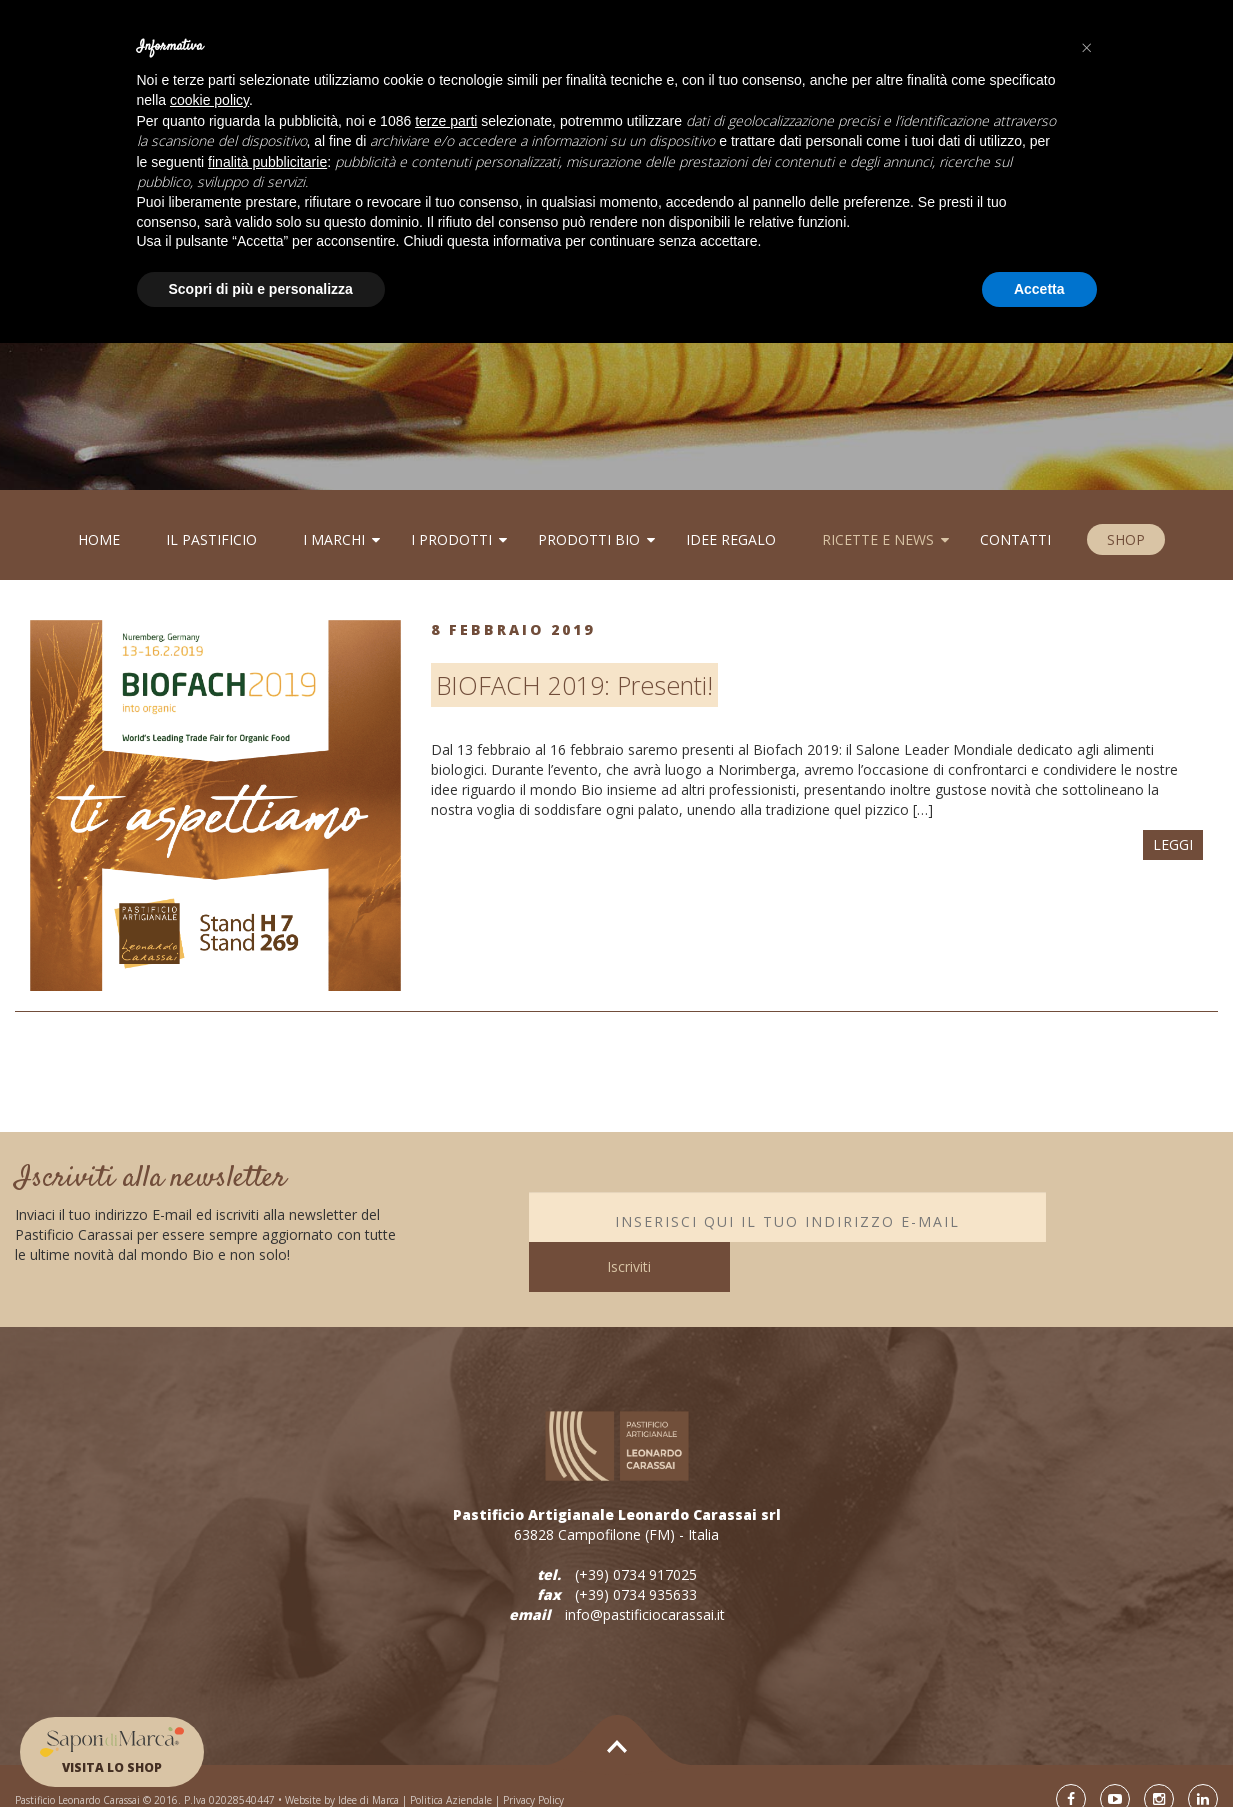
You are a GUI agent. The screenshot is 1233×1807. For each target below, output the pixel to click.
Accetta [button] (1039, 289)
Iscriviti (1132, 1216)
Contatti (1015, 539)
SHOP (1126, 539)
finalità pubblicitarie (267, 162)
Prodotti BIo (589, 539)
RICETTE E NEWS (878, 539)
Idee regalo (731, 539)
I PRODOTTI (451, 539)
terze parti (446, 121)
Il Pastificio (211, 539)
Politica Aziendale (451, 1772)
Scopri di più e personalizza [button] (261, 289)
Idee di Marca (368, 1772)
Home (99, 539)
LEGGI (1173, 844)
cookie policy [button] (209, 100)
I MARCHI (334, 539)
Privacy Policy (533, 1772)
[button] (1087, 48)
